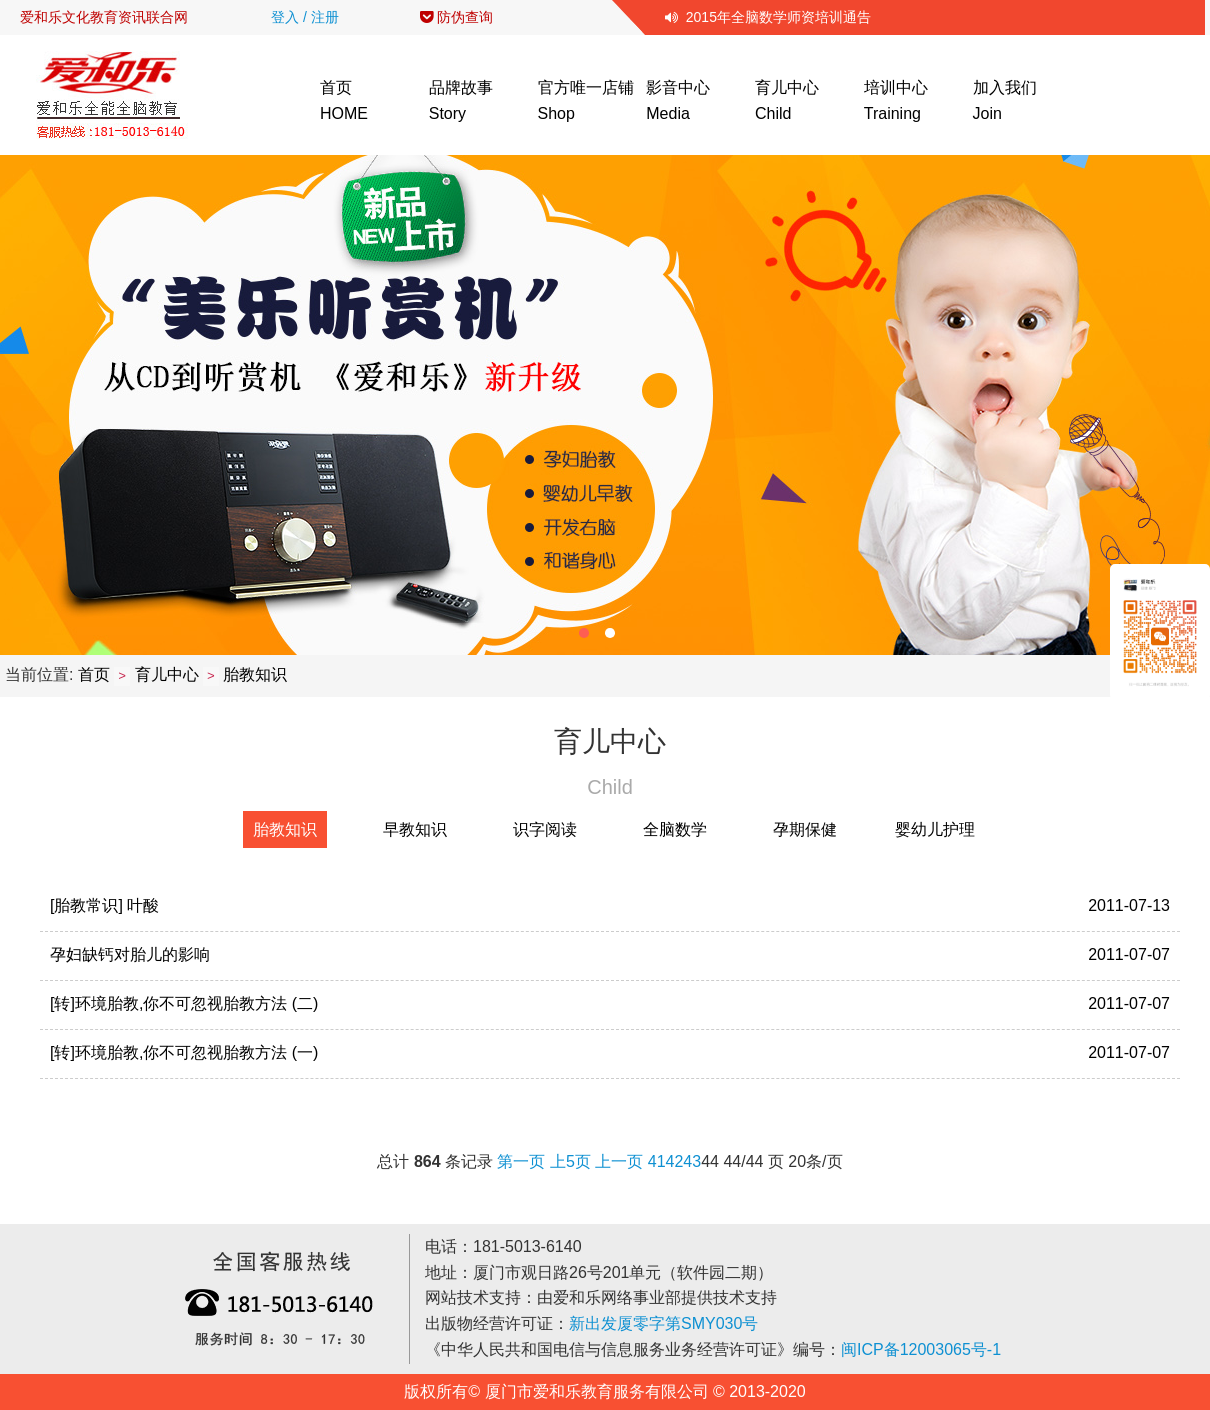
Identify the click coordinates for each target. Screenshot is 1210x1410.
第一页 (521, 1161)
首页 (94, 674)
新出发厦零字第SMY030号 (663, 1323)
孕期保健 (805, 829)
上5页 (570, 1161)
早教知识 (415, 829)
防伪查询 (456, 17)
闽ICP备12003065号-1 (921, 1349)
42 (675, 1161)
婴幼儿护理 (935, 829)
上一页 (619, 1161)
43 (692, 1161)
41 (657, 1161)
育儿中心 (167, 674)
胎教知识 (255, 674)
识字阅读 (545, 829)
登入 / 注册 (305, 17)
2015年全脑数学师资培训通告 (768, 17)
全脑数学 (675, 829)
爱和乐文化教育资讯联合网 (104, 17)
